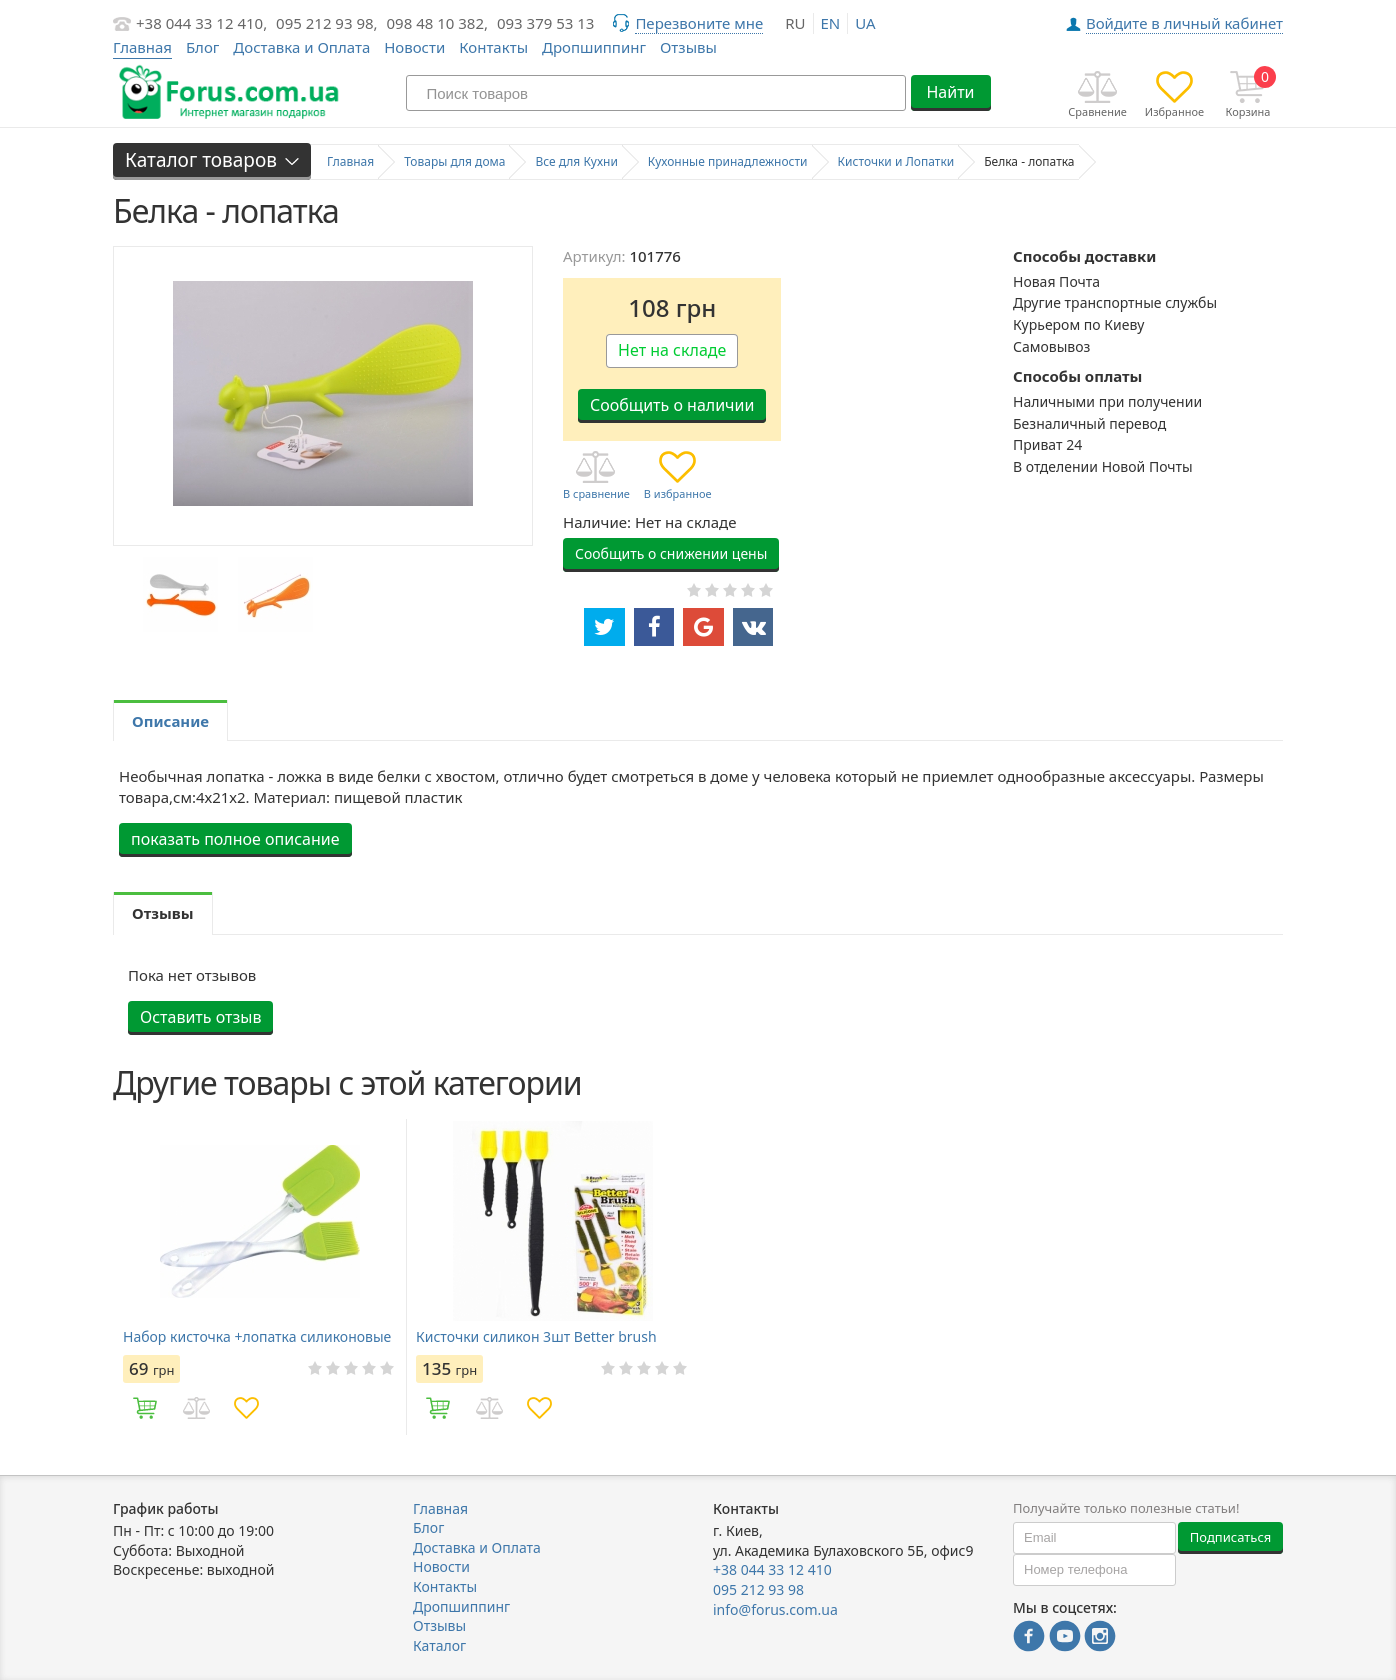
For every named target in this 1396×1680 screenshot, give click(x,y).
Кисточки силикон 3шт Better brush (536, 1337)
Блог (203, 47)
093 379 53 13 (546, 23)
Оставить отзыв (200, 1017)
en (831, 23)
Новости (414, 47)
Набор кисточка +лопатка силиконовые (257, 1337)
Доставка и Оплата (301, 47)
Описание (170, 721)
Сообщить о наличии (672, 405)
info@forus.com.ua (775, 1609)
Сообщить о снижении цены (671, 553)
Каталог (439, 1645)
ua (865, 23)
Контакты (493, 47)
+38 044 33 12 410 (772, 1569)
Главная (440, 1508)
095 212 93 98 (758, 1589)
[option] (180, 594)
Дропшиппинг (594, 47)
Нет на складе (672, 350)
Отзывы (688, 47)
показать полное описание (235, 839)
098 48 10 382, (438, 23)
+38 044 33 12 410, (201, 23)
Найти (950, 92)
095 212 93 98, (327, 23)
